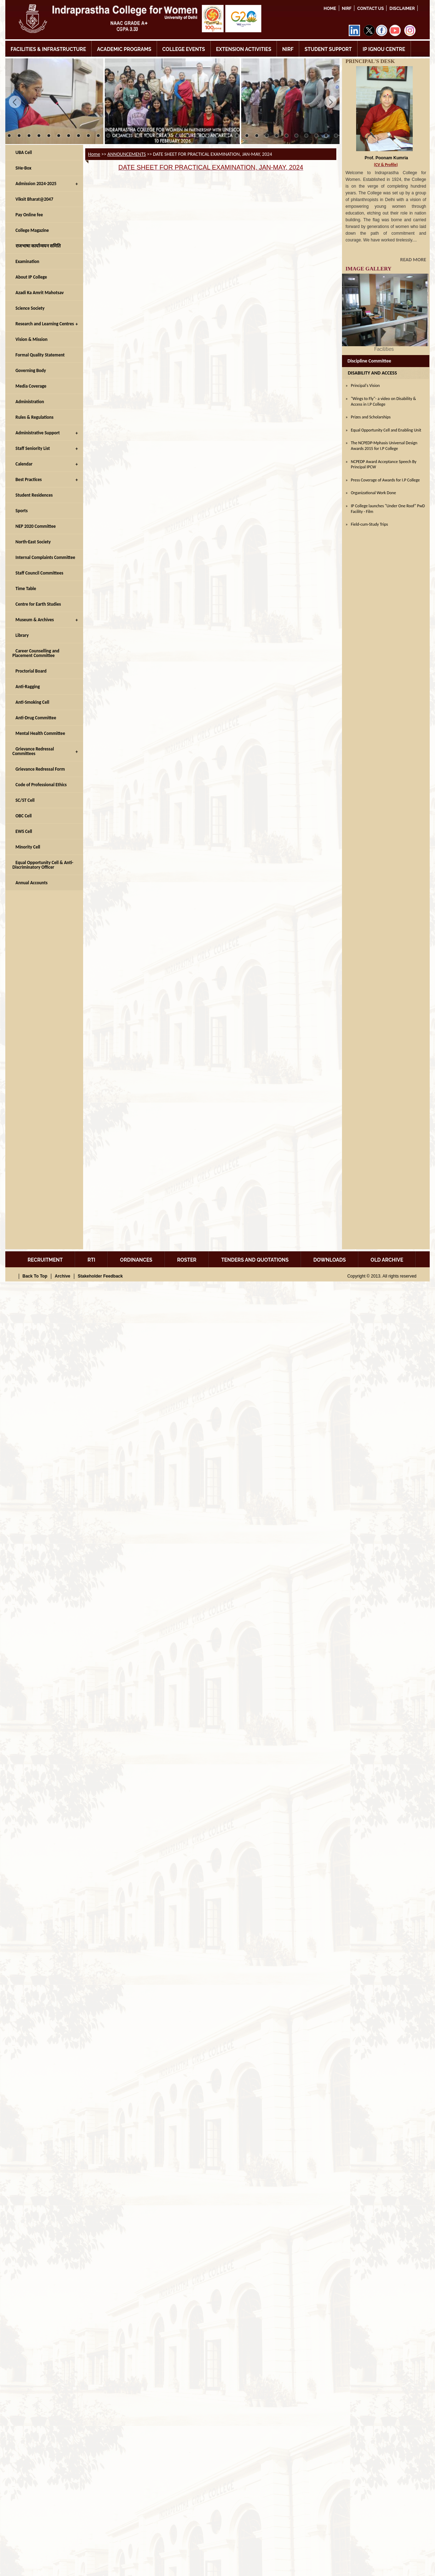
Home (330, 8)
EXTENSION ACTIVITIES (243, 49)
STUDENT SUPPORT (328, 49)
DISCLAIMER (402, 8)
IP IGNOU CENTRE (384, 49)
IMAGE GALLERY (369, 269)
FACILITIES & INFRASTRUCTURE (48, 49)
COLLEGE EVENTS (183, 49)
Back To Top (35, 1276)
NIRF (347, 8)
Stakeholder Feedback (100, 1276)
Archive (62, 1276)
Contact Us (370, 8)
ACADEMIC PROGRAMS (124, 49)
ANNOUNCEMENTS (127, 154)
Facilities (385, 349)
